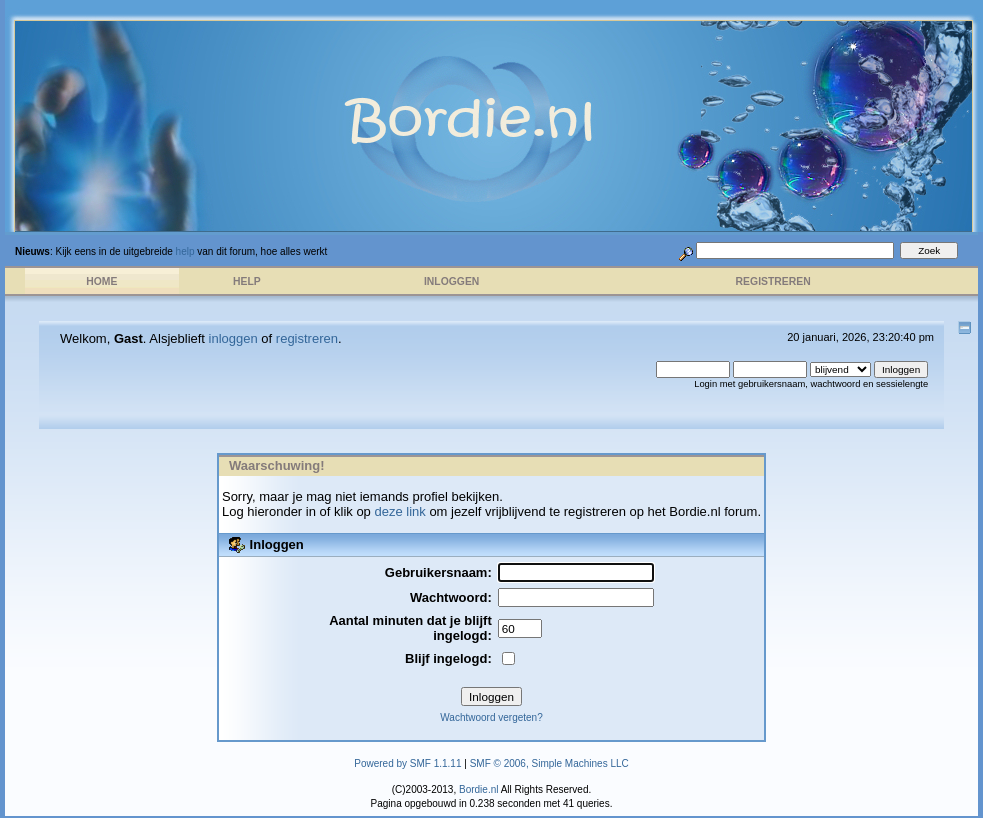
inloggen (233, 338)
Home (101, 281)
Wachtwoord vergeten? (491, 717)
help (185, 251)
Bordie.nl (478, 789)
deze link (399, 511)
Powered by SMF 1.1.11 (407, 763)
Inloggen (451, 281)
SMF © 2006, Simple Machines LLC (549, 763)
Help (247, 281)
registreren (307, 338)
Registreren (773, 281)
